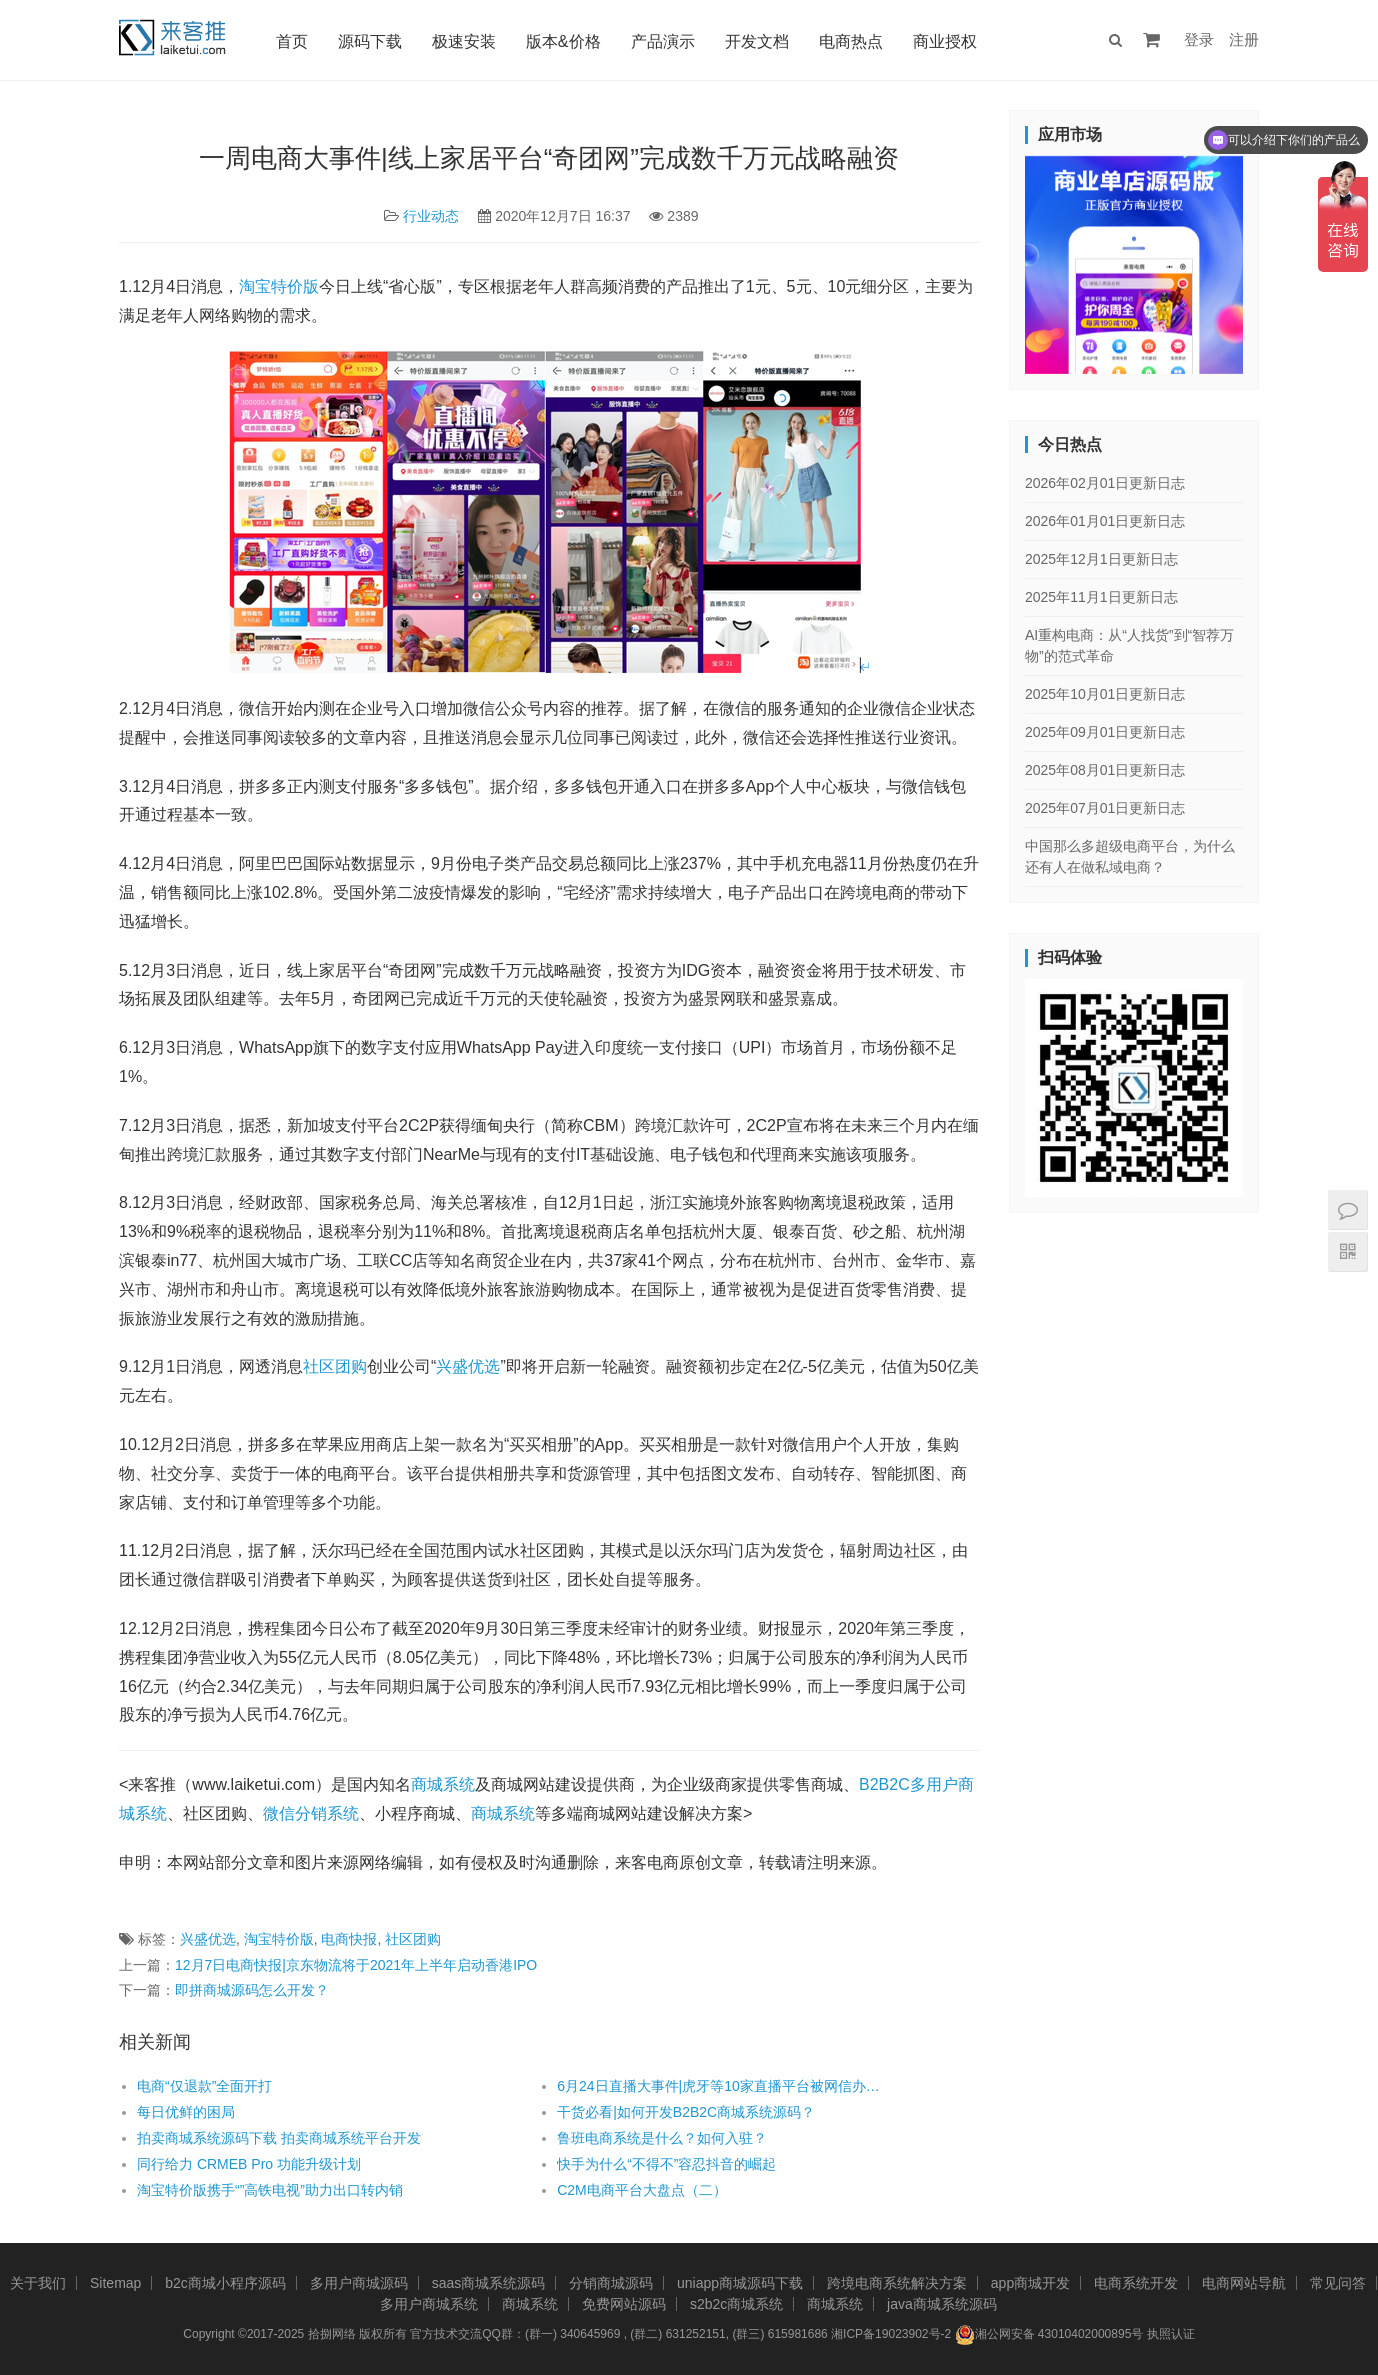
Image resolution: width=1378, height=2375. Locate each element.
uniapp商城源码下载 (740, 2283)
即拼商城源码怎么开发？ (252, 1990)
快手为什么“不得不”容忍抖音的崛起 (666, 2164)
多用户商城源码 (359, 2283)
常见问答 (1338, 2283)
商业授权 (945, 41)
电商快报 (349, 1939)
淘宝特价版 (279, 286)
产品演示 (663, 41)
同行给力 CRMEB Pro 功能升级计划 (249, 2164)
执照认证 (1171, 2334)
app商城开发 (1030, 2283)
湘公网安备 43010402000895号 (1049, 2335)
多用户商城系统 (429, 2304)
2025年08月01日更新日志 (1105, 770)
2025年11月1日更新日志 (1101, 597)
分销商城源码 (611, 2283)
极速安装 (464, 41)
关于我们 (38, 2283)
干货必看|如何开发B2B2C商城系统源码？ (686, 2112)
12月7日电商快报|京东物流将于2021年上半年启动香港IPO (356, 1965)
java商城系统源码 (942, 2304)
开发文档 (757, 41)
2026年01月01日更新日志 (1105, 521)
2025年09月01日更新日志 (1105, 732)
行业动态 (431, 216)
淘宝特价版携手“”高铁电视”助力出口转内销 (272, 2190)
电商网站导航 (1244, 2283)
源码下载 (370, 41)
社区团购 (335, 1366)
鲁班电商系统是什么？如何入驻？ (662, 2138)
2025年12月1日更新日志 (1101, 559)
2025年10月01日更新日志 (1105, 694)
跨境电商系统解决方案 (897, 2283)
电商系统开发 (1136, 2283)
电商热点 (851, 41)
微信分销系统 (311, 1813)
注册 (1244, 39)
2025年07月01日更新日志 (1105, 808)
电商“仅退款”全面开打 (204, 2086)
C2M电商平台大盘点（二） (642, 2190)
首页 (292, 41)
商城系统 (443, 1784)
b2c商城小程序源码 (225, 2283)
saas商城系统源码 (489, 2283)
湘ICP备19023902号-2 (891, 2334)
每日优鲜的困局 (186, 2112)
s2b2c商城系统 (736, 2304)
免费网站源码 (624, 2304)
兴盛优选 (468, 1366)
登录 (1199, 39)
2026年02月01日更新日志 (1105, 483)
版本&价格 (563, 41)
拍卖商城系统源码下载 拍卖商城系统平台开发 (279, 2138)
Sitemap (115, 2283)
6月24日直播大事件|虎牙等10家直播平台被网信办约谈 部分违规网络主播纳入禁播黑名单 (725, 2086)
